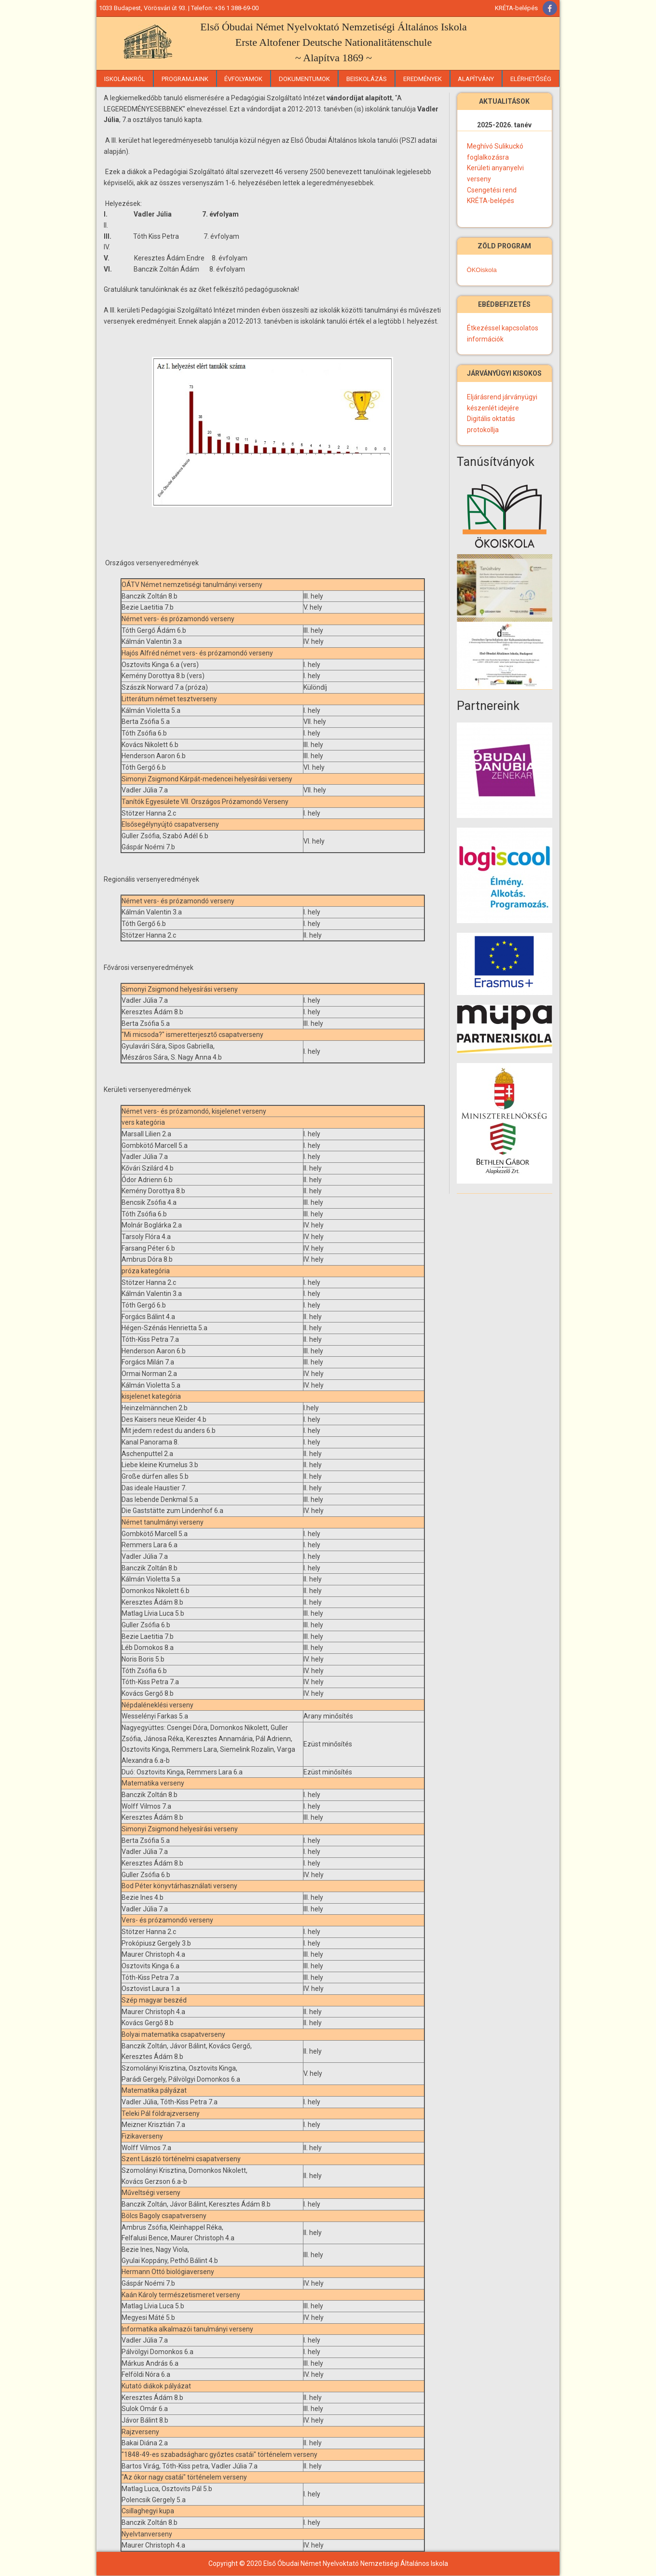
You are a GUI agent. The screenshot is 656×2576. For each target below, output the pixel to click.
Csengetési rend (492, 190)
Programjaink (185, 78)
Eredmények (422, 78)
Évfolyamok (243, 78)
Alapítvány (476, 78)
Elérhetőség (530, 78)
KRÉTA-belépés (516, 8)
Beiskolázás (366, 78)
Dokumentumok (304, 78)
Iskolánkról (124, 78)
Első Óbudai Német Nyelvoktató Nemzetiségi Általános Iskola (333, 27)
